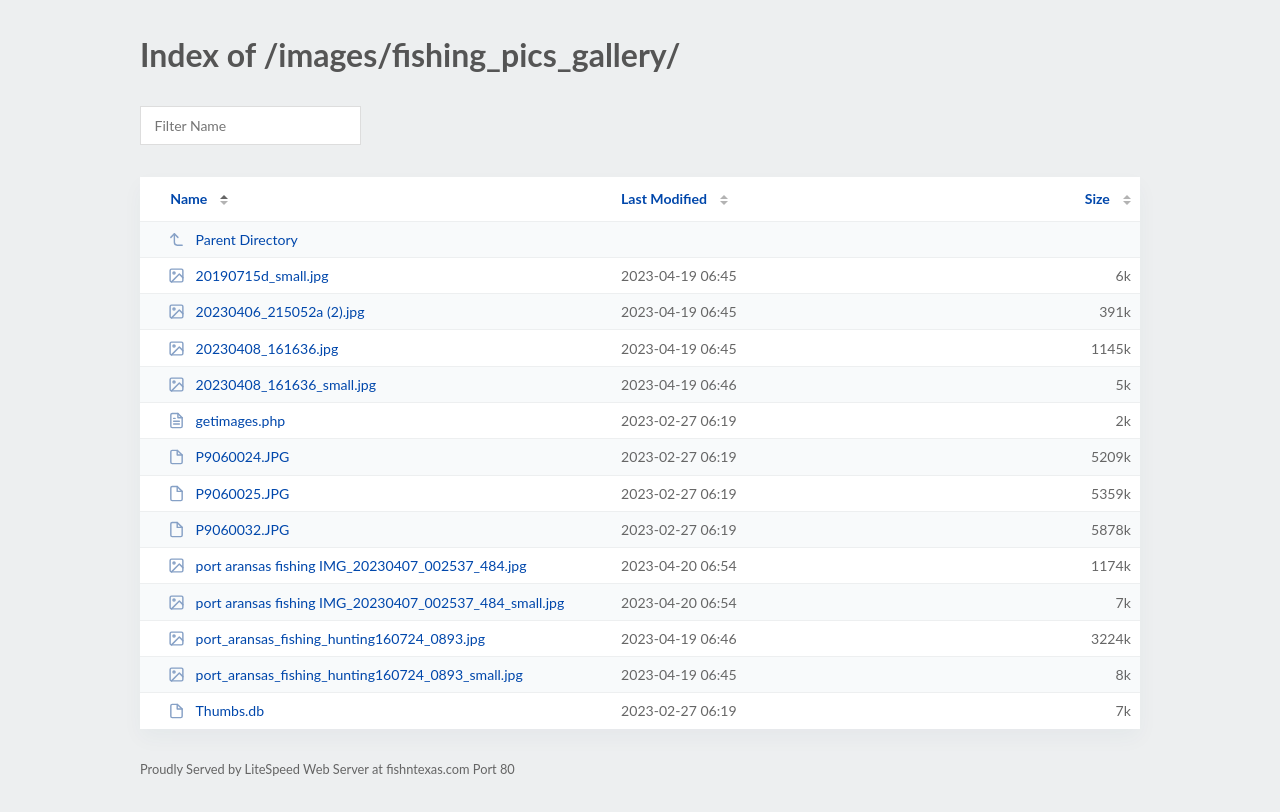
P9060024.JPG (228, 456)
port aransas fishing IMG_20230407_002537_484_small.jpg (366, 602)
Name (188, 198)
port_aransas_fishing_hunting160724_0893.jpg (326, 638)
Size (1097, 198)
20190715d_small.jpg (248, 275)
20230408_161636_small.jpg (272, 384)
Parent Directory (233, 239)
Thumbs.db (216, 710)
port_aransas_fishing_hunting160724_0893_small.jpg (345, 674)
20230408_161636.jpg (253, 348)
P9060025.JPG (228, 493)
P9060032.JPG (228, 529)
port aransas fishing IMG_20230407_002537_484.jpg (347, 565)
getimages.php (226, 420)
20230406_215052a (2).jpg (266, 311)
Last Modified (664, 198)
